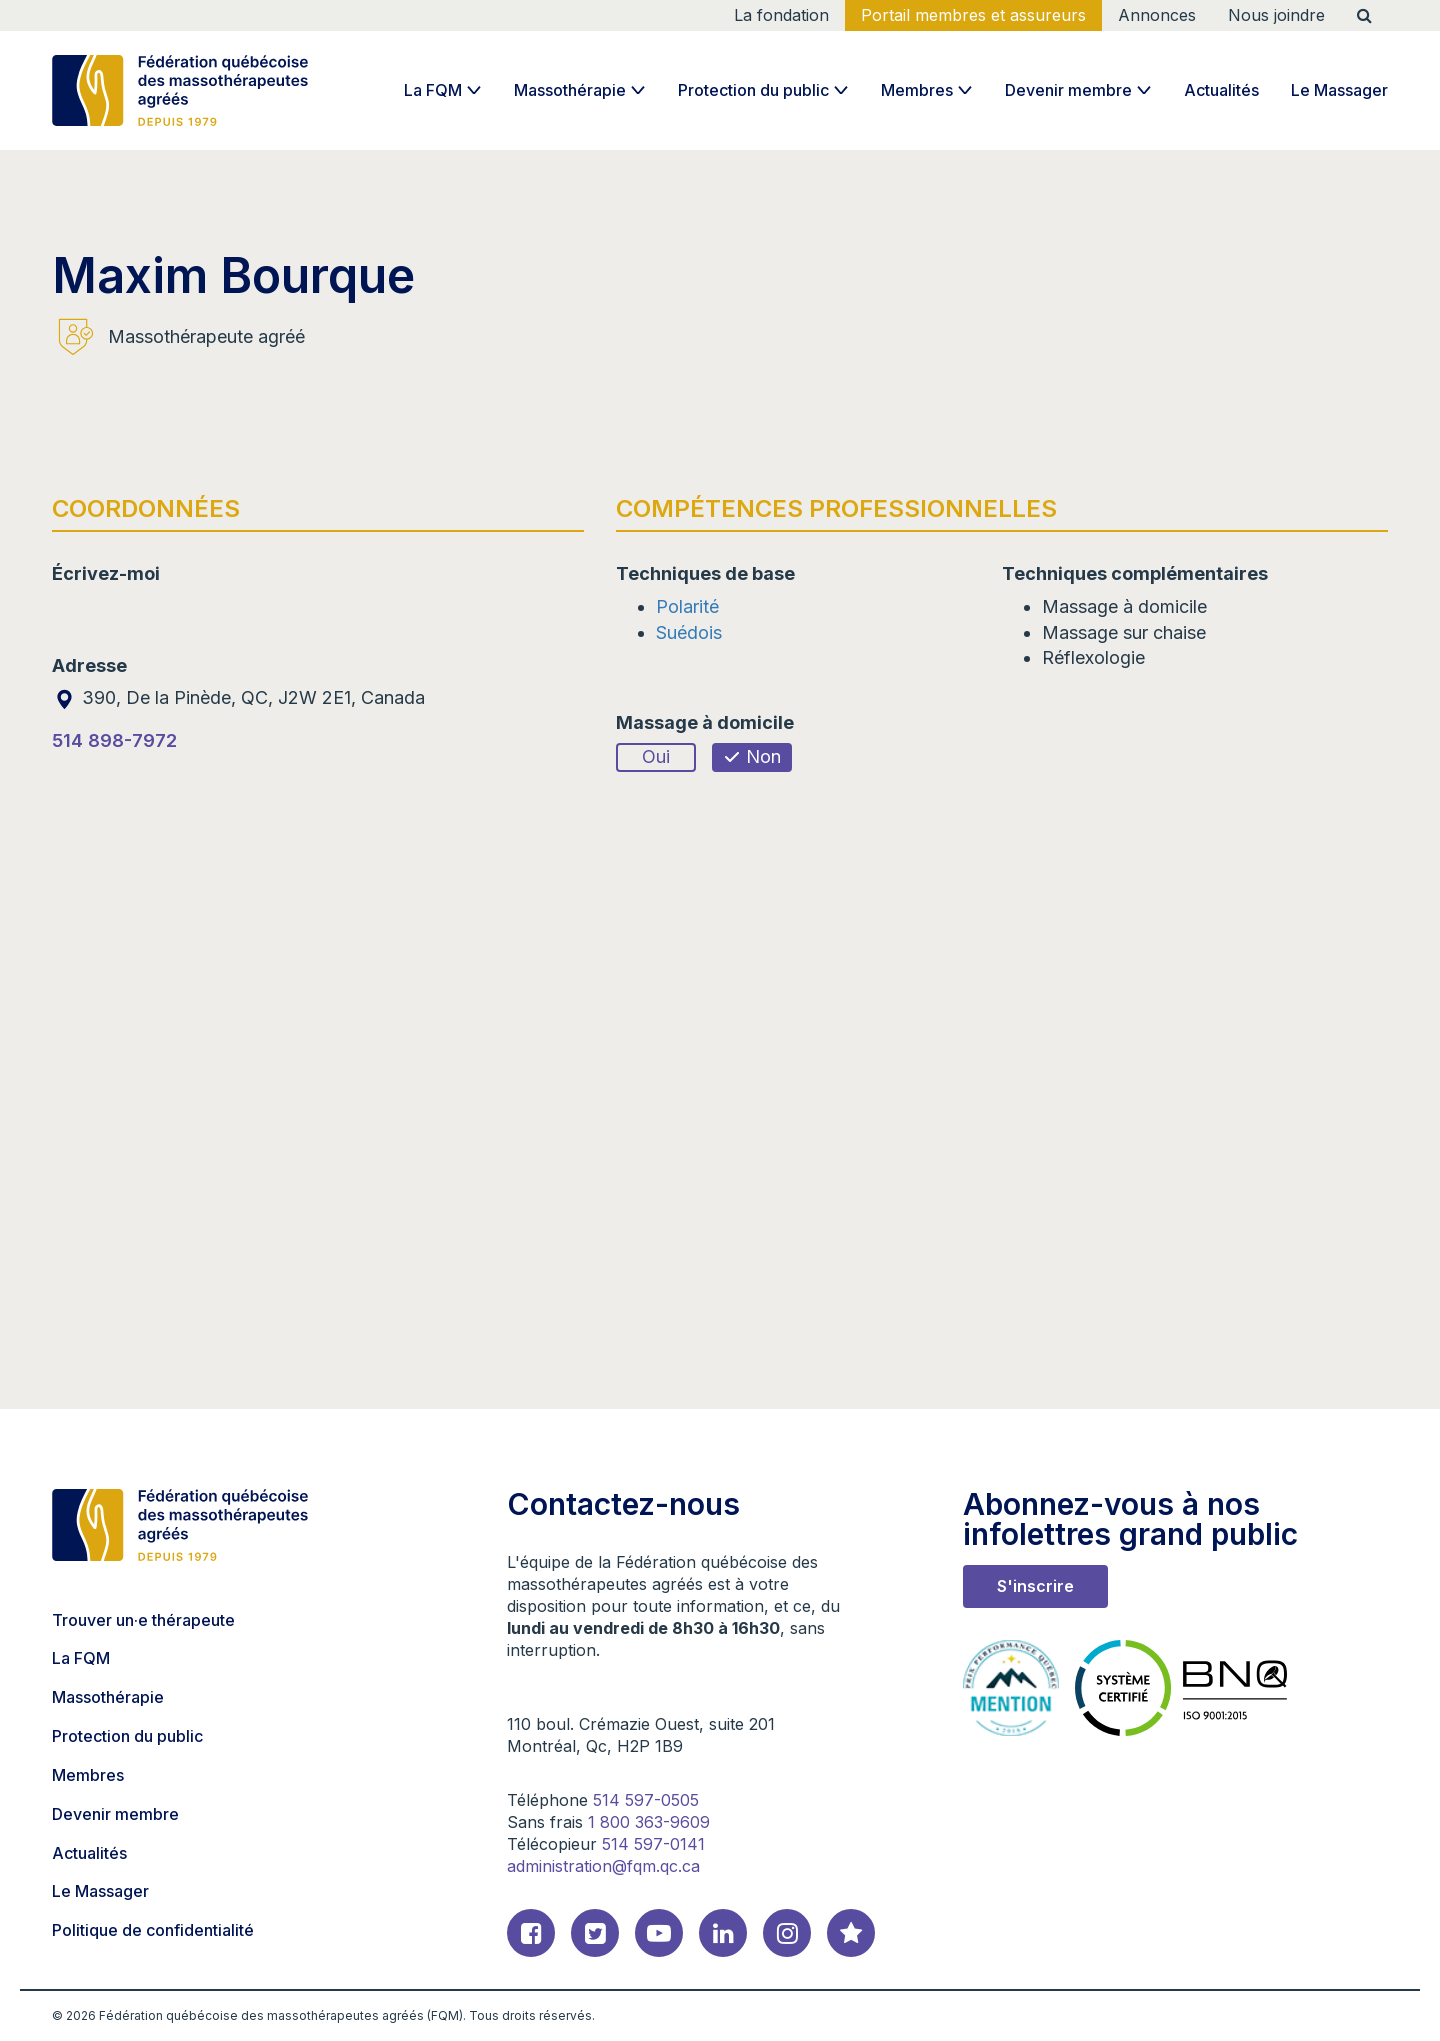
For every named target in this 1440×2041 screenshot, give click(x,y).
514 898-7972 (114, 740)
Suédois (689, 632)
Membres (917, 90)
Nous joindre (1276, 15)
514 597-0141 (653, 1844)
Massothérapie (570, 90)
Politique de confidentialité (153, 1930)
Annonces (1157, 15)
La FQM (433, 90)
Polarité (687, 606)
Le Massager (1339, 90)
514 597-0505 (646, 1800)
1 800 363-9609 (649, 1822)
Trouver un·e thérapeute (143, 1620)
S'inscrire (1035, 1586)
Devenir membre (1068, 90)
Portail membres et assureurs (973, 15)
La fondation (781, 15)
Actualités (1221, 90)
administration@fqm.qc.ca (603, 1866)
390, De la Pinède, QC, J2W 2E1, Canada (238, 697)
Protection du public (753, 90)
